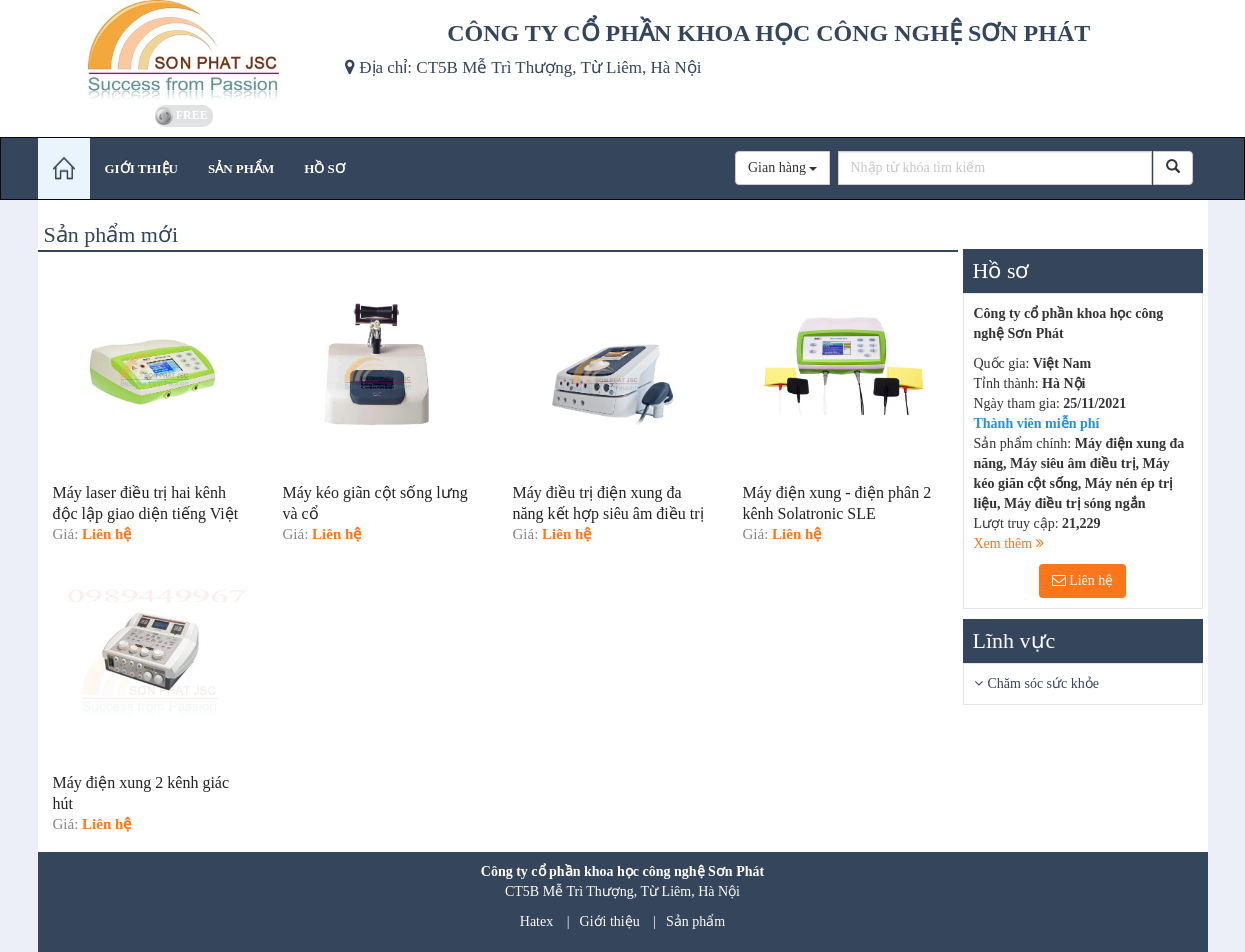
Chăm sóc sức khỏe (1043, 683)
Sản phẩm (695, 921)
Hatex (536, 921)
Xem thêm (1009, 543)
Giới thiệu (610, 921)
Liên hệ (1083, 580)
